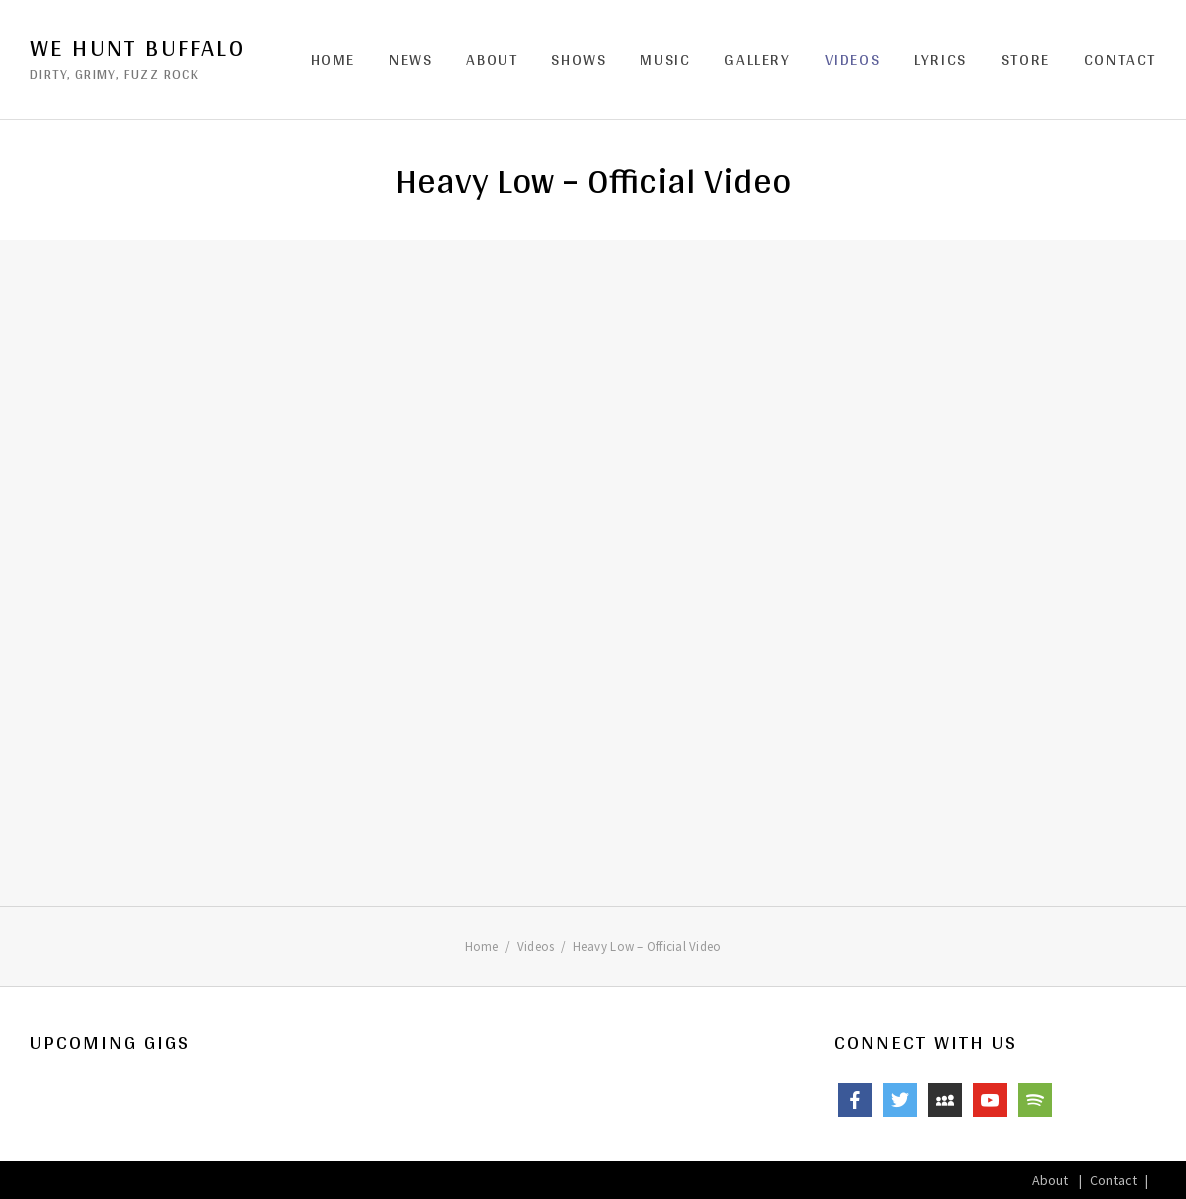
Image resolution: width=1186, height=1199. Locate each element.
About (491, 59)
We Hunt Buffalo (137, 48)
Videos (853, 59)
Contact (1120, 59)
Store (1025, 59)
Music (665, 59)
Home (333, 59)
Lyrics (940, 59)
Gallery (757, 59)
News (410, 59)
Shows (578, 59)
